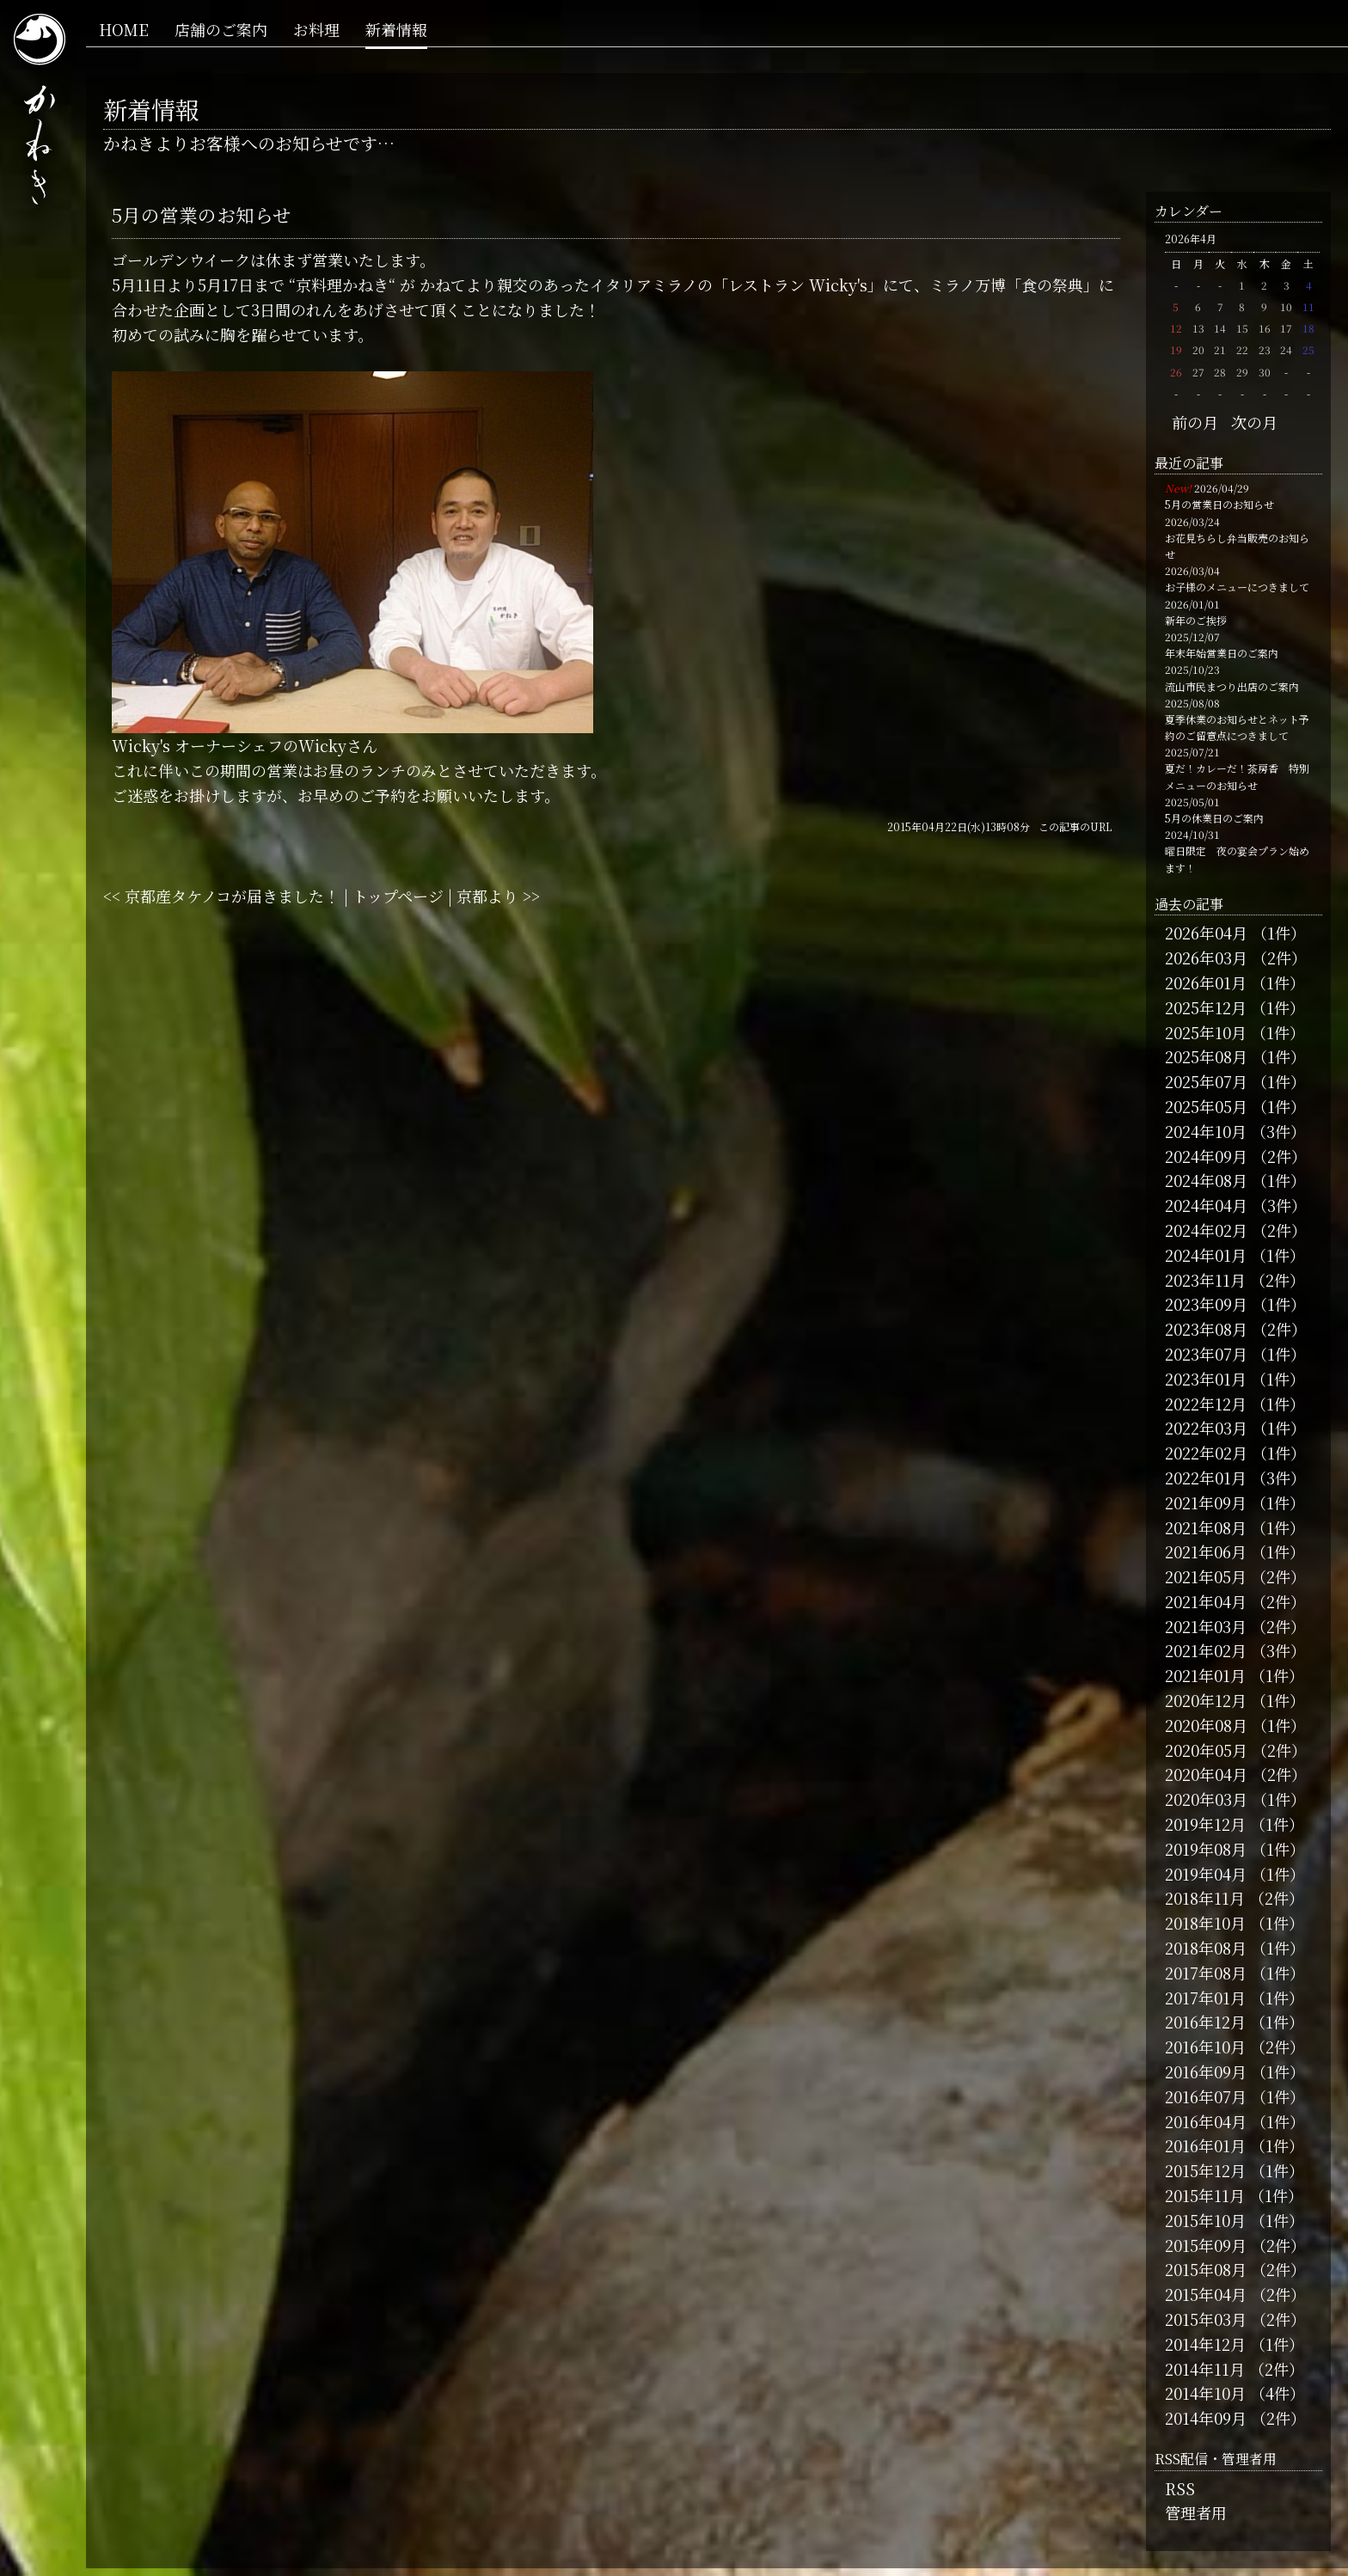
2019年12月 (1205, 1824)
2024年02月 (1206, 1230)
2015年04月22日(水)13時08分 (958, 826)
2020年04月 (1206, 1774)
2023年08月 (1206, 1329)
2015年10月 (1205, 2220)
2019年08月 (1206, 1849)
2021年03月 (1206, 1626)
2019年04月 (1206, 1874)
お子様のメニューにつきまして (1237, 586)
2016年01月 (1205, 2145)
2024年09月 (1206, 1156)
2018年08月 (1206, 1948)
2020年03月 (1206, 1799)
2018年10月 (1205, 1923)
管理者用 (1196, 2512)
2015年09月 (1206, 2245)
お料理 (316, 29)
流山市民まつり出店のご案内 (1232, 686)
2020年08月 (1206, 1725)
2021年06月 (1206, 1551)
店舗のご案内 (221, 29)
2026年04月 (1206, 932)
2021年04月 (1206, 1601)
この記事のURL (1075, 826)
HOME (124, 29)
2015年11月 (1205, 2195)
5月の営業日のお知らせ (1219, 504)
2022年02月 (1206, 1452)
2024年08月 (1206, 1180)
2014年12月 (1205, 2344)
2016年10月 (1205, 2046)
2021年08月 (1206, 1527)
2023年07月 (1206, 1354)
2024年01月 (1206, 1255)
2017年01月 (1205, 1997)
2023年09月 (1206, 1304)
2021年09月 (1206, 1502)
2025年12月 (1206, 1007)
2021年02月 (1206, 1650)
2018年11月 (1205, 1898)
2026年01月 (1206, 982)
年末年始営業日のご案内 (1221, 653)
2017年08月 (1206, 1972)
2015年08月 (1206, 2269)
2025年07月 (1206, 1081)
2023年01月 (1206, 1379)
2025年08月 (1206, 1056)
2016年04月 (1206, 2121)
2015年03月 (1206, 2319)
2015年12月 (1205, 2170)
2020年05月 (1206, 1750)
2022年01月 (1206, 1477)
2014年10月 (1205, 2393)
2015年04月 (1206, 2294)
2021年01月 (1205, 1675)
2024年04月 (1206, 1205)
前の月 (1195, 422)
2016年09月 (1206, 2071)
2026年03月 (1206, 957)
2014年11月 (1205, 2369)
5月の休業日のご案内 (1214, 818)
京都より (487, 895)
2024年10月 (1206, 1131)
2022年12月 (1206, 1403)
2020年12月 (1206, 1700)
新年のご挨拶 (1196, 620)
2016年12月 (1205, 2021)
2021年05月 (1206, 1576)
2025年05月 (1206, 1106)
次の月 (1254, 422)
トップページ (398, 895)
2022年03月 (1206, 1427)
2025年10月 (1206, 1032)
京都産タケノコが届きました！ (232, 895)
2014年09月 (1206, 2418)
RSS (1180, 2488)
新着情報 (396, 29)
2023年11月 (1205, 1280)
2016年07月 (1206, 2096)
